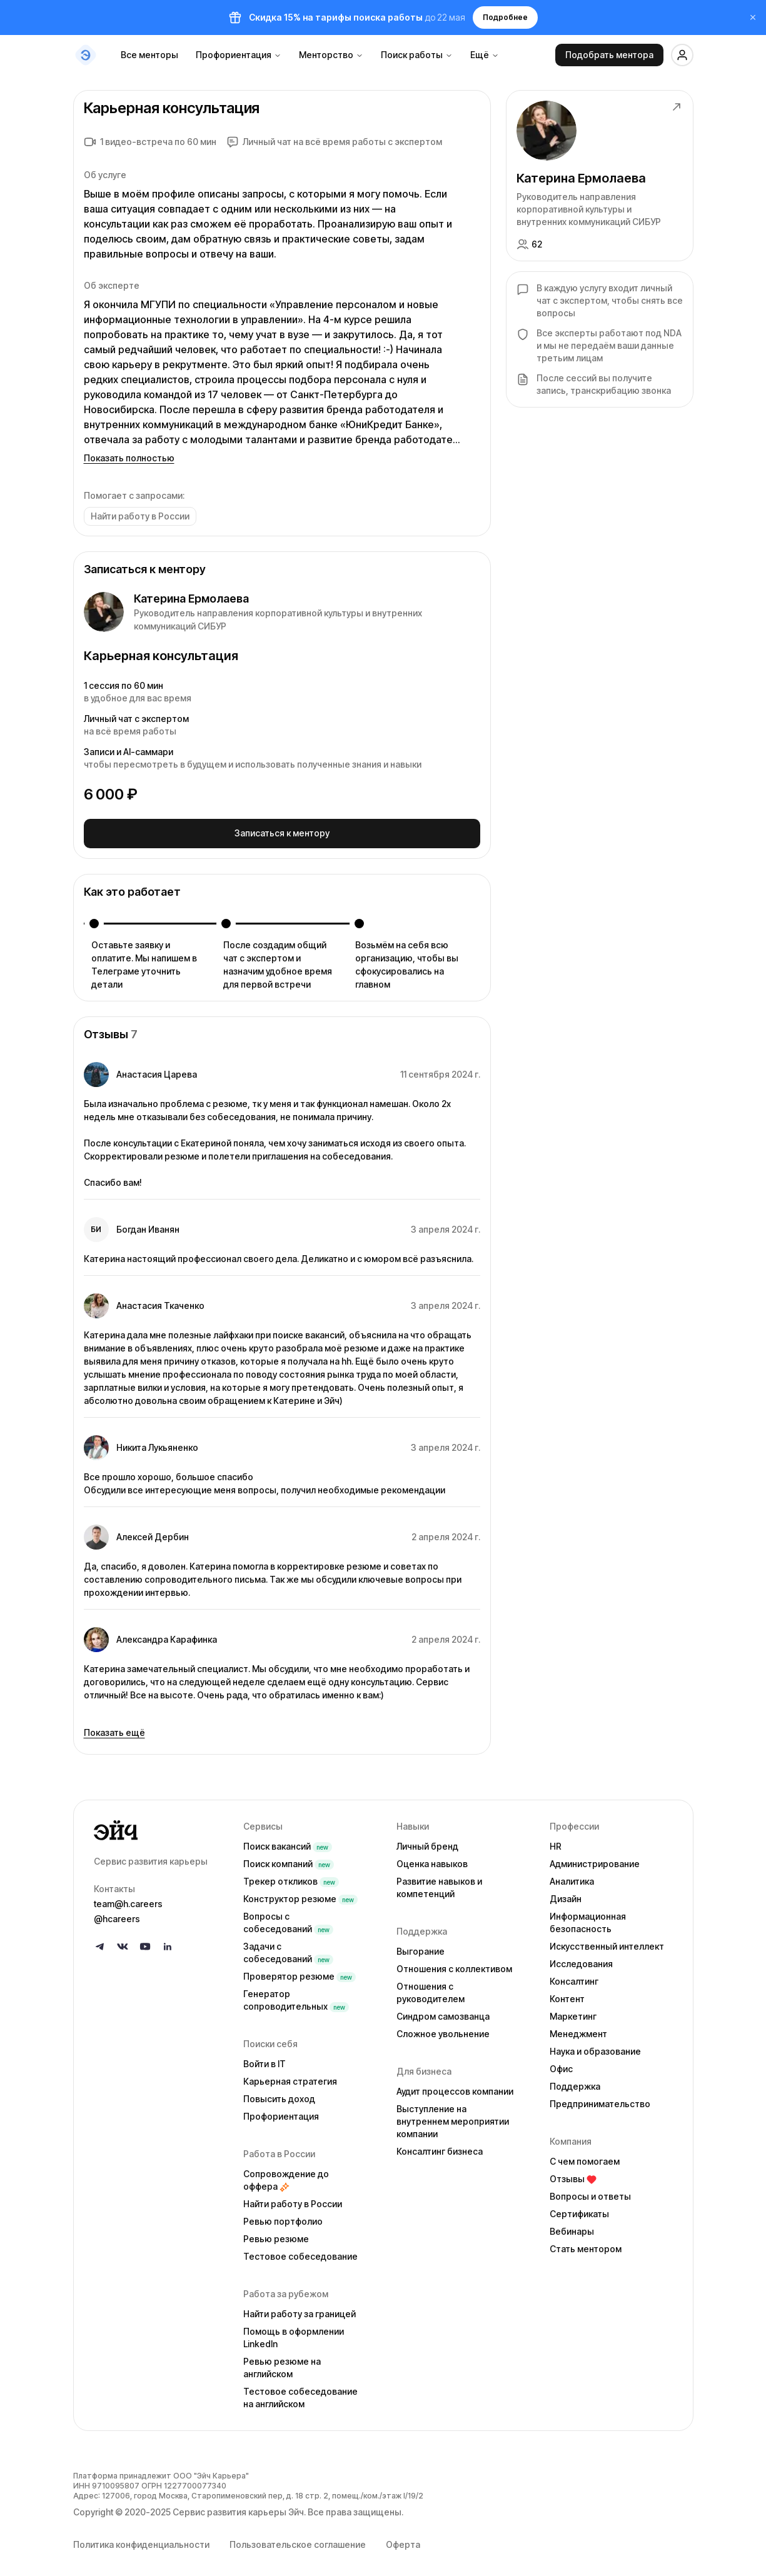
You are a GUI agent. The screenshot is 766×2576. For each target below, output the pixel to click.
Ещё (484, 54)
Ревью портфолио (283, 2216)
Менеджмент (578, 2028)
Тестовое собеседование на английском (300, 2392)
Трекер (291, 1876)
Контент (567, 1993)
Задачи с (288, 1947)
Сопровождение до (286, 2175)
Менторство (331, 54)
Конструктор (300, 1893)
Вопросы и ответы (590, 2191)
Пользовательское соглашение (297, 2539)
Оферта (403, 2539)
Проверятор (299, 1971)
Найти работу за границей (299, 2308)
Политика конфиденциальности (141, 2539)
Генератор (296, 1995)
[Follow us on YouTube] (145, 1941)
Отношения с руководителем (430, 1987)
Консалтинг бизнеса (439, 2146)
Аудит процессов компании (454, 2086)
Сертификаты (579, 2208)
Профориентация (238, 54)
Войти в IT (264, 2058)
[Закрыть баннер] (747, 17)
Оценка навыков (432, 1858)
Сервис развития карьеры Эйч (238, 2507)
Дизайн (566, 1893)
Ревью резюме (276, 2233)
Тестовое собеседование (300, 2251)
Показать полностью (129, 458)
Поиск (287, 1841)
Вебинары (572, 2226)
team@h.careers (128, 1898)
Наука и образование (595, 2046)
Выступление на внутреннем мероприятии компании (452, 2116)
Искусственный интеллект (607, 1941)
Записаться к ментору (282, 831)
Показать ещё (114, 1727)
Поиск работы (417, 54)
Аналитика (572, 1876)
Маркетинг (573, 2011)
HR (556, 1841)
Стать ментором (586, 2243)
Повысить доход (279, 2093)
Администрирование (595, 1858)
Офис (561, 2063)
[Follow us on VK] (122, 1941)
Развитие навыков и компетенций (439, 1882)
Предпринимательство (600, 2098)
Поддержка (575, 2081)
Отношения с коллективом (454, 1963)
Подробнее (505, 17)
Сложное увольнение (443, 2028)
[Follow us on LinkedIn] (167, 1941)
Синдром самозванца (443, 2011)
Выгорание (420, 1946)
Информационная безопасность (588, 1917)
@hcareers (117, 1913)
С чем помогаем (585, 2156)
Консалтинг (574, 1976)
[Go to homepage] (159, 1825)
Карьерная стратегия (290, 2076)
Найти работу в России (292, 2198)
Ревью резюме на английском (282, 2362)
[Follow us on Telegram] (100, 1941)
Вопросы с (288, 1917)
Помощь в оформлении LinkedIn (293, 2332)
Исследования (581, 1958)
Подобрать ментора (609, 54)
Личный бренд (427, 1841)
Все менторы (149, 54)
